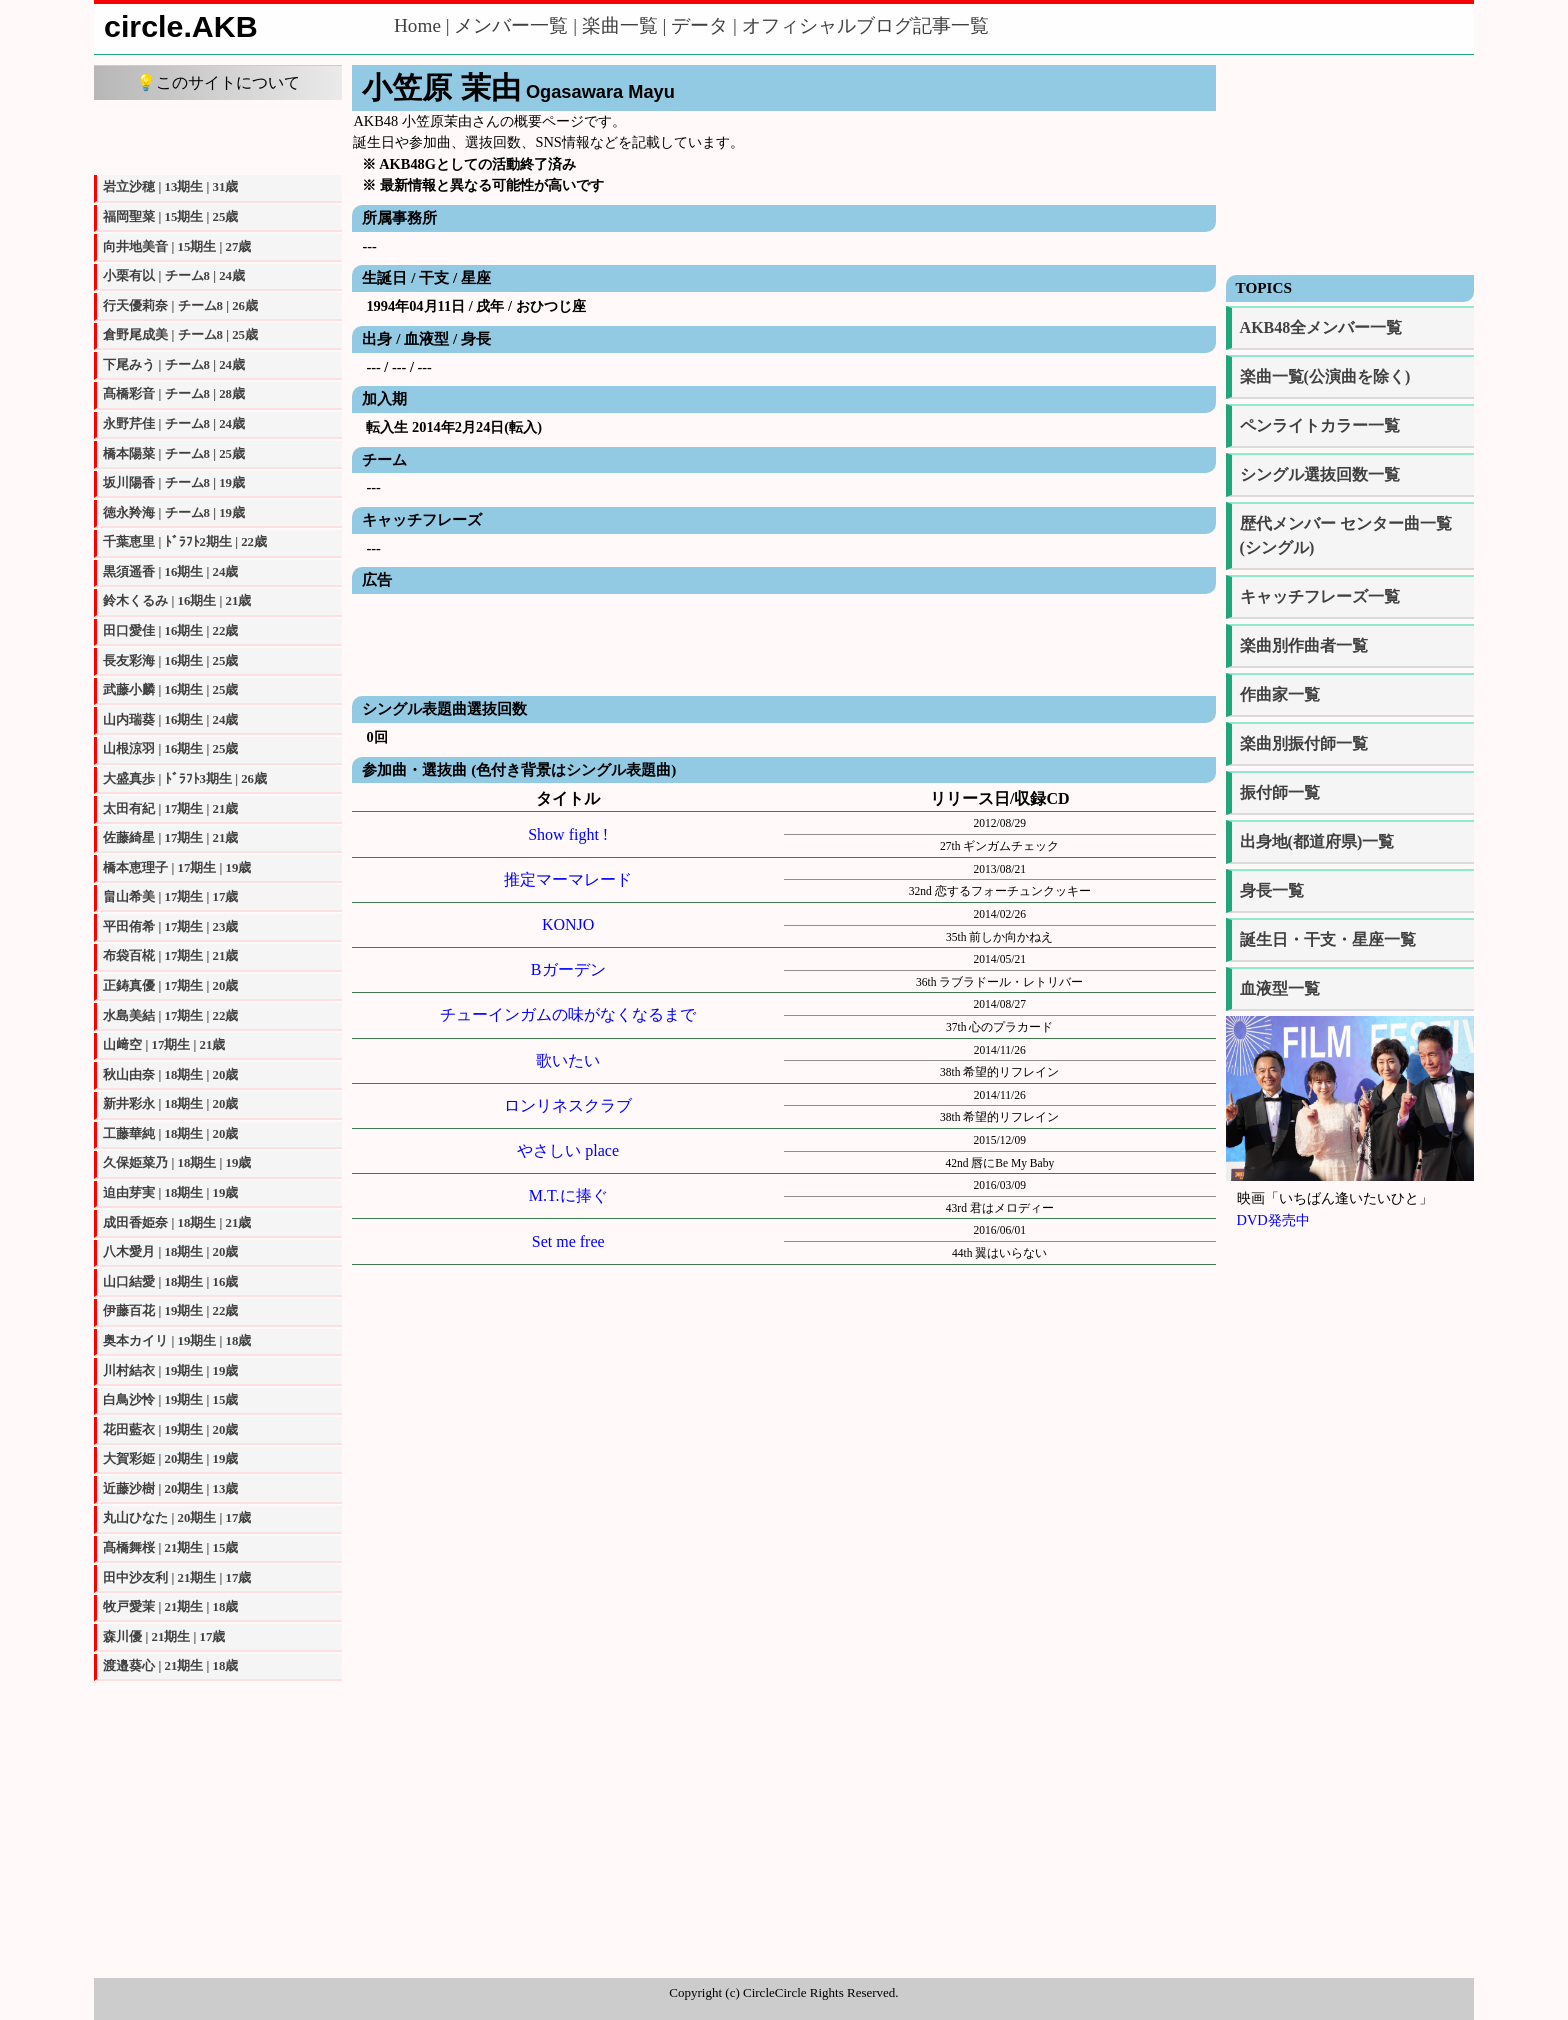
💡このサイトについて (218, 82)
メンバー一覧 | (517, 25)
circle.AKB (181, 26)
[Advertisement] (218, 135)
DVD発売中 (1273, 1220)
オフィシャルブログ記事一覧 (865, 25)
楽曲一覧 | (626, 25)
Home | (424, 25)
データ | (706, 25)
